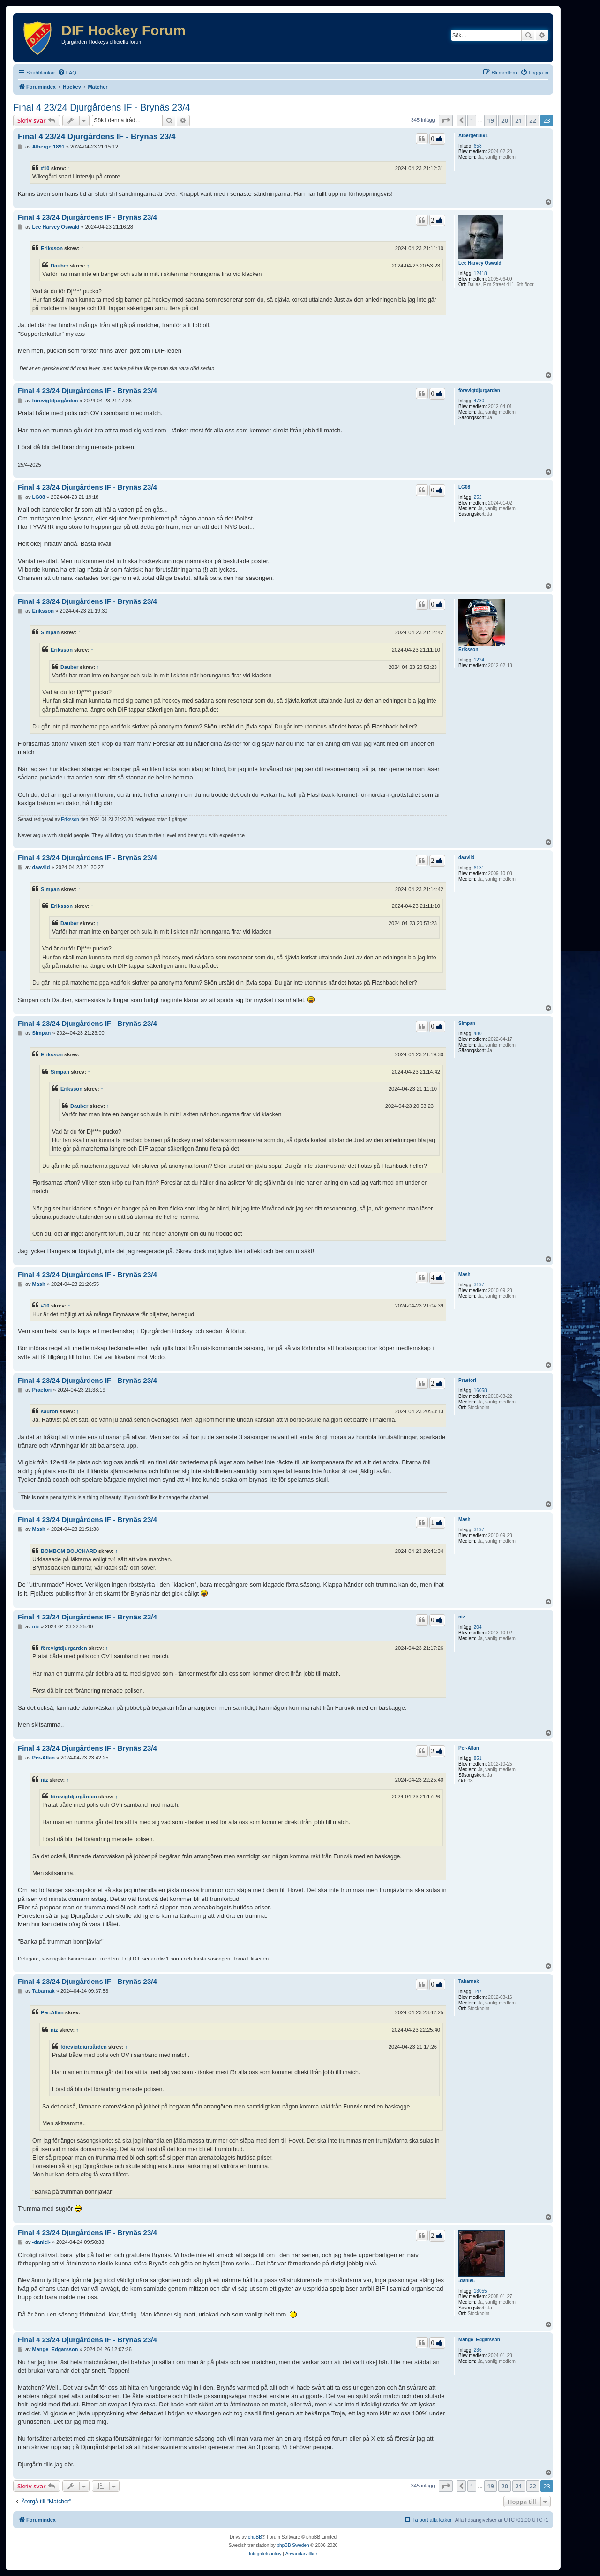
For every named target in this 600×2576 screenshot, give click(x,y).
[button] (446, 120)
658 (478, 145)
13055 (480, 2291)
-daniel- (466, 2280)
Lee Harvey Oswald (480, 263)
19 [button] (490, 120)
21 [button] (518, 120)
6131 (479, 867)
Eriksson (52, 248)
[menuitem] (67, 72)
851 (478, 1758)
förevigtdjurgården (479, 390)
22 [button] (532, 120)
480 (478, 1033)
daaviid (466, 857)
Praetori (467, 1380)
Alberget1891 (473, 135)
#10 (45, 168)
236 (478, 2350)
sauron (49, 1411)
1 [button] (471, 120)
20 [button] (504, 120)
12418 (480, 273)
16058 (480, 1390)
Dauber (59, 265)
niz (461, 1616)
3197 (479, 1284)
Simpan (50, 632)
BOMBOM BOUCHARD (69, 1551)
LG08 (464, 487)
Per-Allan (468, 1748)
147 (478, 1991)
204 (478, 1627)
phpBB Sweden (293, 2545)
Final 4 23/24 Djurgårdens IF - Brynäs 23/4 (101, 107)
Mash (464, 1274)
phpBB (255, 2536)
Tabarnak (468, 1981)
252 (478, 497)
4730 (479, 400)
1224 (479, 659)
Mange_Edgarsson (479, 2339)
